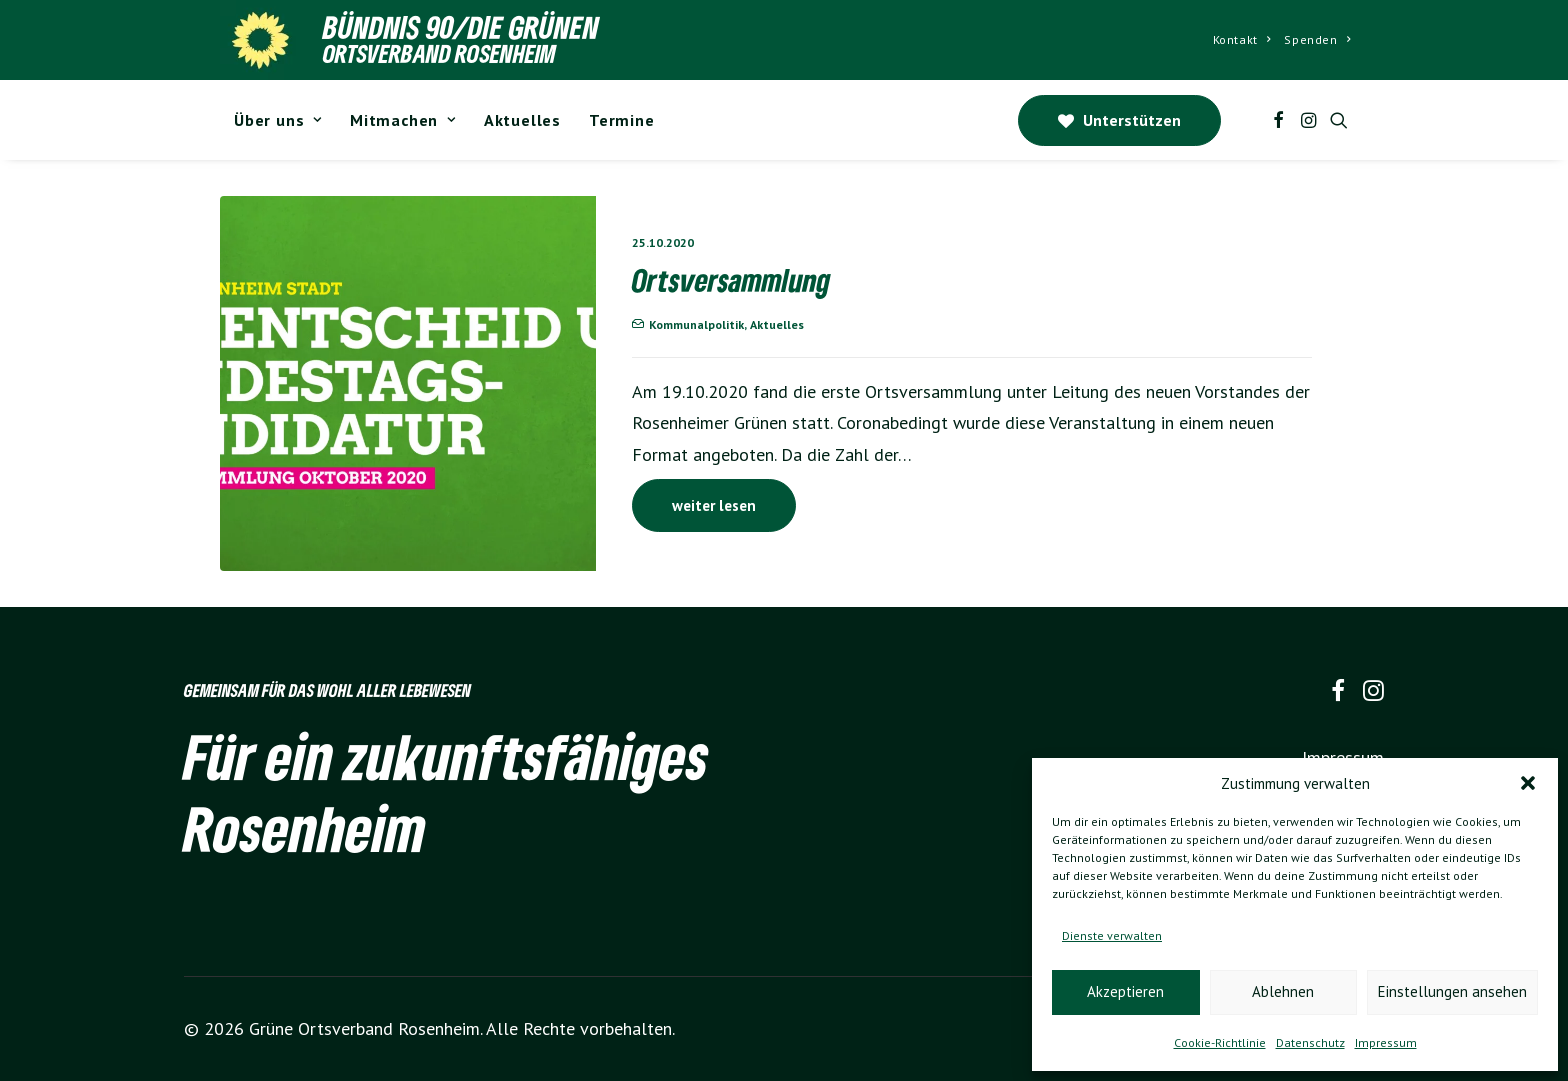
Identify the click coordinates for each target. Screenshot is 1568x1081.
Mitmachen (403, 120)
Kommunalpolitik (696, 324)
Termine (622, 120)
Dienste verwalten (1112, 935)
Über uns (278, 120)
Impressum (1386, 1042)
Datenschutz (1310, 1042)
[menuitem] (1242, 40)
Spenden (1317, 39)
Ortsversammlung (731, 280)
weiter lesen (714, 505)
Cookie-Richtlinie (1220, 1042)
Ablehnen (1283, 991)
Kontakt (1242, 39)
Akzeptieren (1125, 991)
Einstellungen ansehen (1452, 991)
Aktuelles (522, 120)
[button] (1528, 783)
